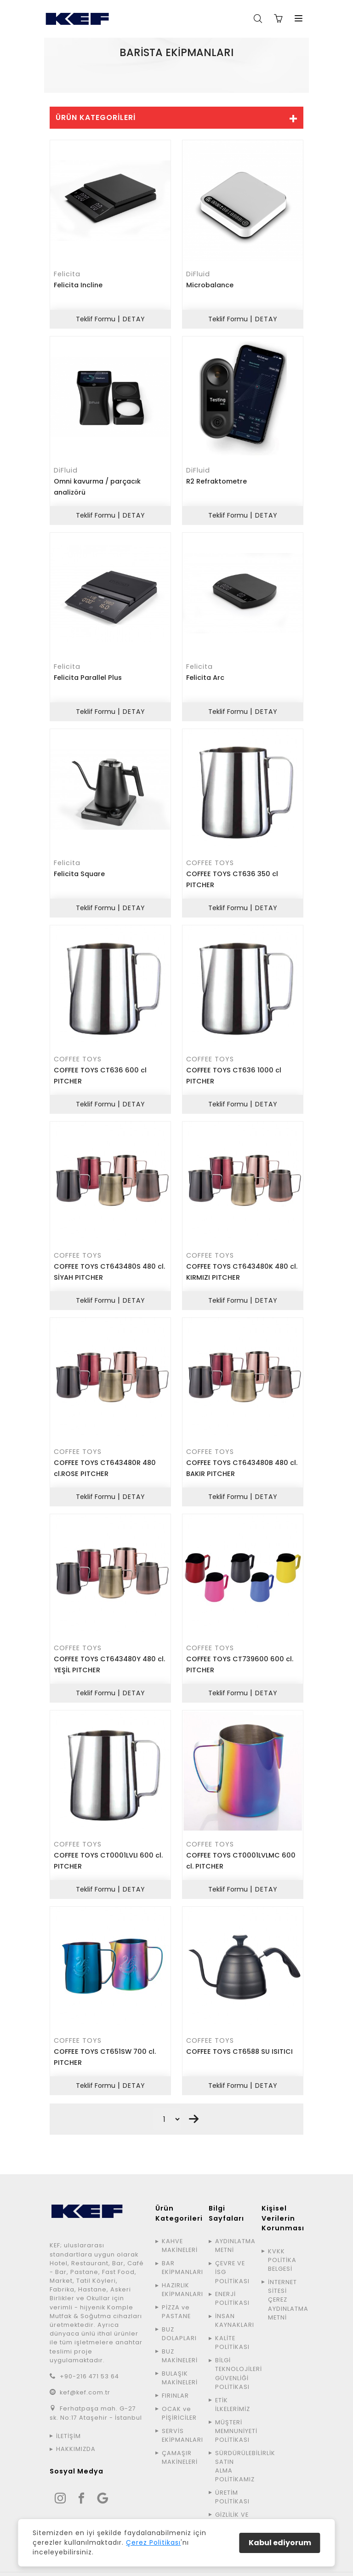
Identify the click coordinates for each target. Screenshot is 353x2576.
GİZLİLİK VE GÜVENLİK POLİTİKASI (232, 2509)
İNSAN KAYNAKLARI (233, 2306)
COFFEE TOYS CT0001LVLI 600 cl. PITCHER (108, 1849)
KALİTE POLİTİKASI (232, 2328)
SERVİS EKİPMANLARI (179, 2421)
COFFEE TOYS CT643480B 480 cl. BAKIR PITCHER (241, 1459)
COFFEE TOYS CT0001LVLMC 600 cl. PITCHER (241, 1849)
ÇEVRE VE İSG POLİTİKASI (232, 2258)
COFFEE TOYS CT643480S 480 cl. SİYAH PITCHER (109, 1264)
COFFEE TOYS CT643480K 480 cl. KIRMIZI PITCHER (241, 1264)
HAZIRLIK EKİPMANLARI (179, 2276)
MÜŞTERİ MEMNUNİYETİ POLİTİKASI (233, 2416)
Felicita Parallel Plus (88, 674)
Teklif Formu (95, 317)
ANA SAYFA (144, 71)
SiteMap (289, 2567)
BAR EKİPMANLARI (179, 2253)
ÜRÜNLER (184, 71)
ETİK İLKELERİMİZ (232, 2390)
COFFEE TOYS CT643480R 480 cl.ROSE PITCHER (105, 1459)
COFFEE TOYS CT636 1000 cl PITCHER (233, 1070)
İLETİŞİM (68, 2422)
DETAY (134, 317)
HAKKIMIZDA (76, 2435)
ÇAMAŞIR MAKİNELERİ (179, 2443)
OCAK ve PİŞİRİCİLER (179, 2399)
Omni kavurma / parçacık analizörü (97, 485)
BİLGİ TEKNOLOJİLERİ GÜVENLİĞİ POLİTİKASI (233, 2359)
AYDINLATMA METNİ (233, 2231)
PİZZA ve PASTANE (176, 2298)
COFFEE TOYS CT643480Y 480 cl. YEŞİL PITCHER (109, 1654)
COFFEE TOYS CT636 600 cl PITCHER (100, 1070)
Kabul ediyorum (280, 2542)
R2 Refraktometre (216, 479)
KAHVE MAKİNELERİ (179, 2231)
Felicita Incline (78, 284)
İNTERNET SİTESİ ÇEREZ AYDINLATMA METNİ (285, 2286)
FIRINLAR (175, 2382)
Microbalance (209, 284)
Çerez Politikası (153, 2542)
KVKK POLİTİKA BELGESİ (282, 2246)
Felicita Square (79, 869)
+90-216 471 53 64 (89, 2362)
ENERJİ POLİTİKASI (232, 2284)
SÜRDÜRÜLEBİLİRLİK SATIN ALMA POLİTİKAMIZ (233, 2452)
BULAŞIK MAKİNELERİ (179, 2364)
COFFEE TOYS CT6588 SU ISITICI (239, 2038)
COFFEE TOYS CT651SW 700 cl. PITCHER (105, 2044)
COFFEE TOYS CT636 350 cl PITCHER (232, 875)
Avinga (257, 2567)
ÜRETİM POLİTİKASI (232, 2483)
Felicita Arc (205, 674)
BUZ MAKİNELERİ (179, 2342)
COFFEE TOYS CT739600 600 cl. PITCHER (239, 1654)
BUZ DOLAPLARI (179, 2320)
